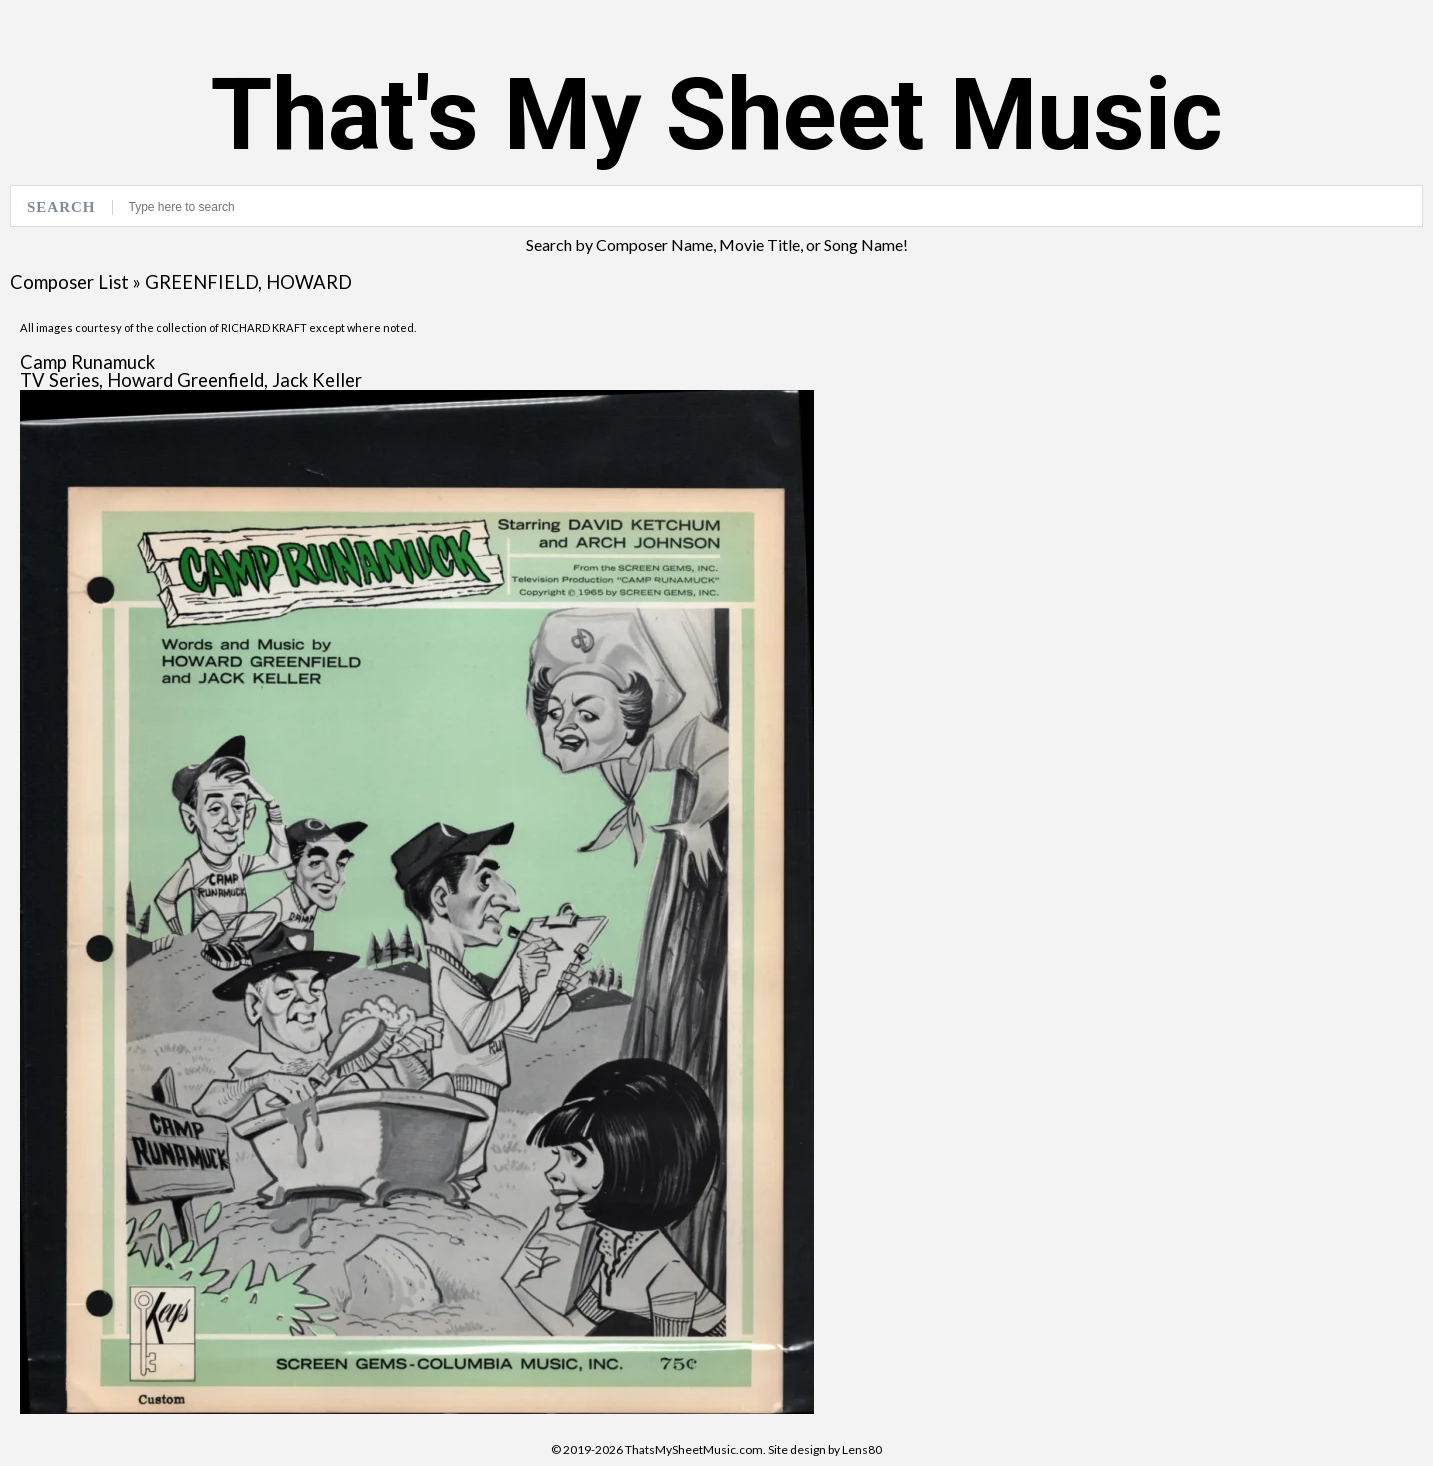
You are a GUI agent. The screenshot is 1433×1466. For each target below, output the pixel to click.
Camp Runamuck (87, 362)
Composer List (69, 282)
